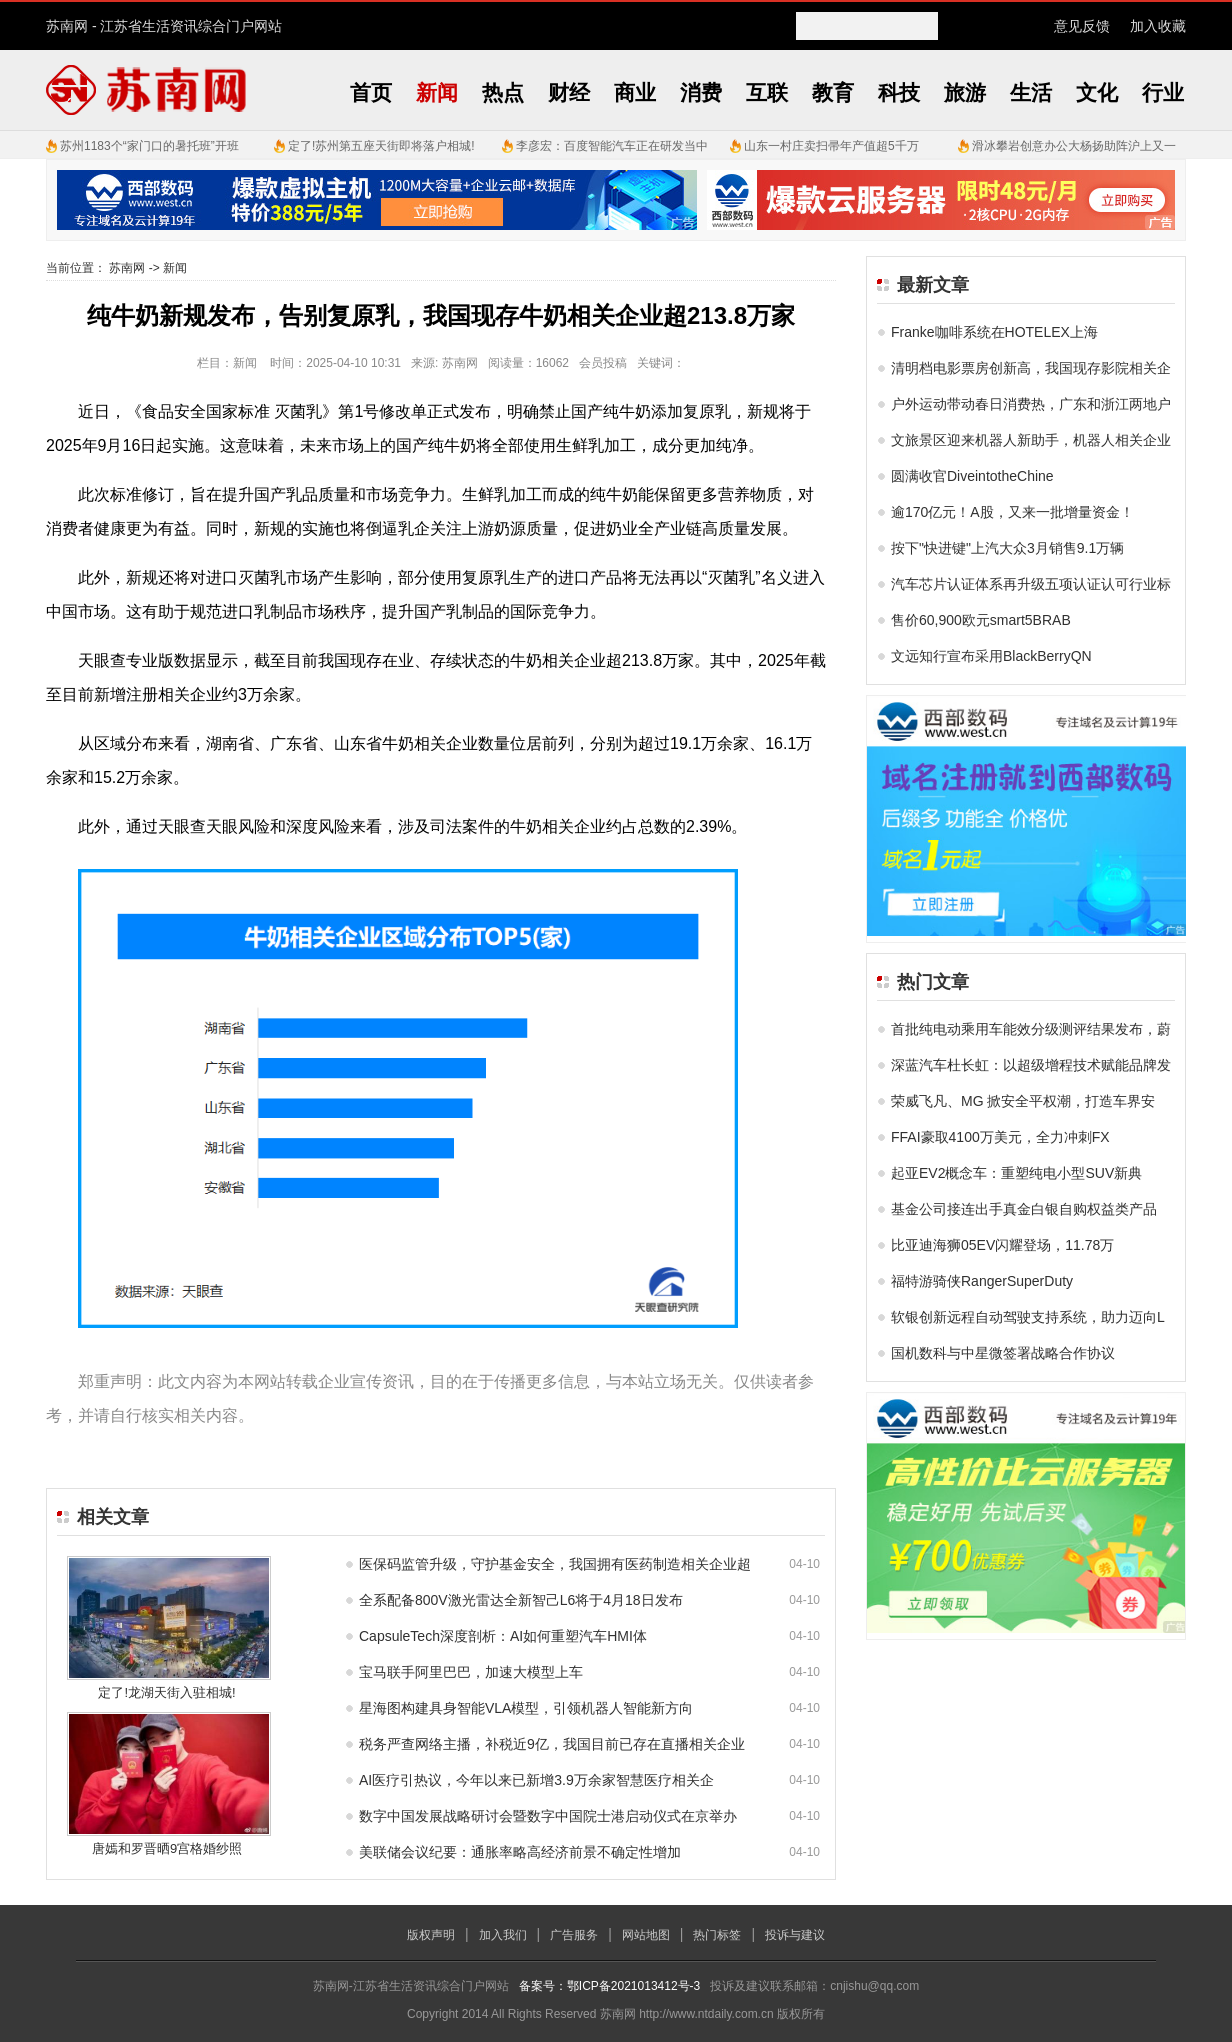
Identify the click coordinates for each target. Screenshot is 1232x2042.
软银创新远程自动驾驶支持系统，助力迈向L (1028, 1317)
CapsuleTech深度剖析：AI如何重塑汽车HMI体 (503, 1636)
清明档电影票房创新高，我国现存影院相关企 (1031, 368)
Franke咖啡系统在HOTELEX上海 (994, 332)
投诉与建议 (795, 1935)
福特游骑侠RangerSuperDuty (982, 1281)
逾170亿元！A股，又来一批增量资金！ (1012, 512)
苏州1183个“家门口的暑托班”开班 (149, 146)
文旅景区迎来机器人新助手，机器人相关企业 (1031, 440)
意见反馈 (1082, 26)
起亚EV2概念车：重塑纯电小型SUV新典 (1016, 1173)
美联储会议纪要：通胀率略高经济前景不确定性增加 (520, 1852)
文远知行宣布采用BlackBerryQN (991, 656)
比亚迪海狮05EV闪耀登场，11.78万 (1002, 1245)
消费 (701, 92)
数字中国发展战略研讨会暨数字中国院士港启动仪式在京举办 (548, 1816)
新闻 (437, 92)
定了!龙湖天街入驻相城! (166, 1692)
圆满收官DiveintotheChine (972, 476)
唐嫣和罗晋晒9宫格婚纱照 (167, 1848)
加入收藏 (1158, 26)
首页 (371, 92)
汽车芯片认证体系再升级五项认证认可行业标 (1031, 584)
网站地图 (646, 1935)
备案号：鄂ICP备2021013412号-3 (609, 1986)
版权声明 (431, 1935)
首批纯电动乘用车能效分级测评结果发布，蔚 (1031, 1029)
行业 (1163, 92)
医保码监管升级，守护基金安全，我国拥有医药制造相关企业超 (555, 1564)
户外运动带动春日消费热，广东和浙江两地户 (1031, 404)
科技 (899, 92)
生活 (1031, 92)
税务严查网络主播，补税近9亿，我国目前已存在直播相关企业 (552, 1744)
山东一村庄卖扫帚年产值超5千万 (831, 146)
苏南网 (67, 26)
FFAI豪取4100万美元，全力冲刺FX (1000, 1137)
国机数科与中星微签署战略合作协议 (1003, 1353)
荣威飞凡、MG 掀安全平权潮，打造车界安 (1023, 1101)
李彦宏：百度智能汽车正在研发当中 (612, 146)
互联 (767, 92)
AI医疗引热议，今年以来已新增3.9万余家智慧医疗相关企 (536, 1780)
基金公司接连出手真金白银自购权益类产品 (1024, 1209)
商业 (635, 92)
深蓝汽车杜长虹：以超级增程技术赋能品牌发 (1031, 1065)
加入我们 (503, 1935)
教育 (833, 92)
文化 (1097, 92)
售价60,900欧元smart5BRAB (981, 620)
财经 (569, 92)
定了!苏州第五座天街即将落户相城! (381, 146)
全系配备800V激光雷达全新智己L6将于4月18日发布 (521, 1600)
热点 (503, 92)
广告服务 (574, 1935)
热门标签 (717, 1935)
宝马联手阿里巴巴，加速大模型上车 (471, 1672)
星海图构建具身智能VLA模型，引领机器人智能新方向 (526, 1708)
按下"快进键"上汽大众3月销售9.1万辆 (1007, 548)
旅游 (965, 92)
